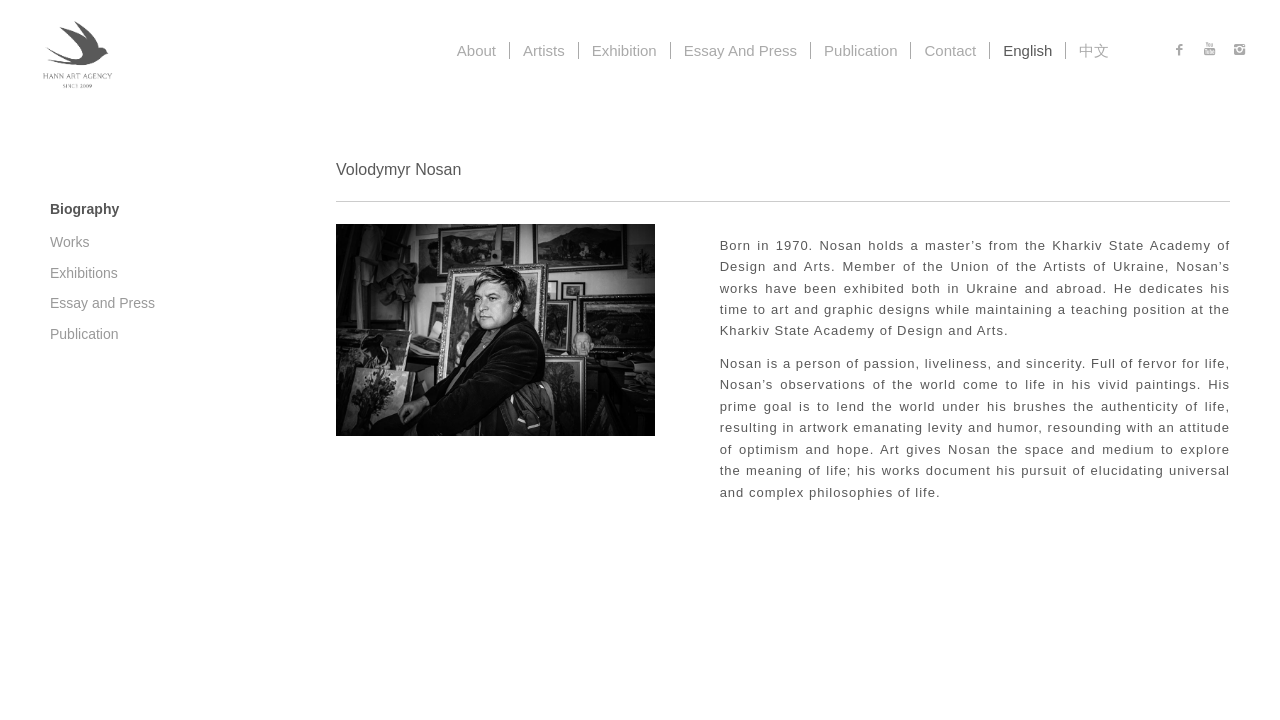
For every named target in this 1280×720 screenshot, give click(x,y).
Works (69, 242)
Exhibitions (84, 273)
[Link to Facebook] (1179, 50)
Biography (84, 209)
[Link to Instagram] (1239, 50)
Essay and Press (102, 303)
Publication (84, 334)
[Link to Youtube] (1209, 50)
